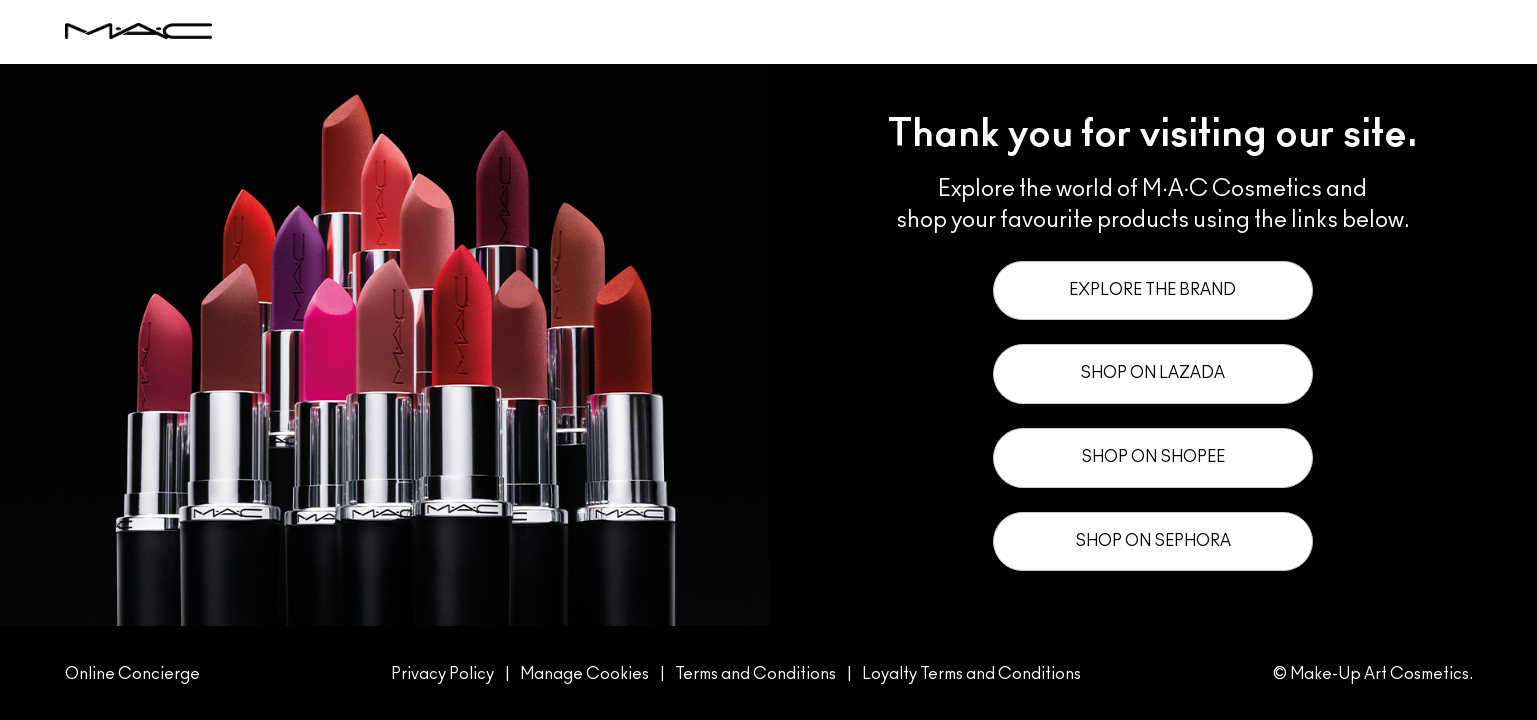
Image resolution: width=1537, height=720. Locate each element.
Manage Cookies (586, 674)
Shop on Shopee (1153, 457)
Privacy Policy (442, 674)
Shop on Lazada (1152, 373)
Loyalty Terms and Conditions (971, 674)
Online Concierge (132, 674)
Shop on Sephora (1153, 541)
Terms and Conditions (755, 674)
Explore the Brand (1152, 290)
